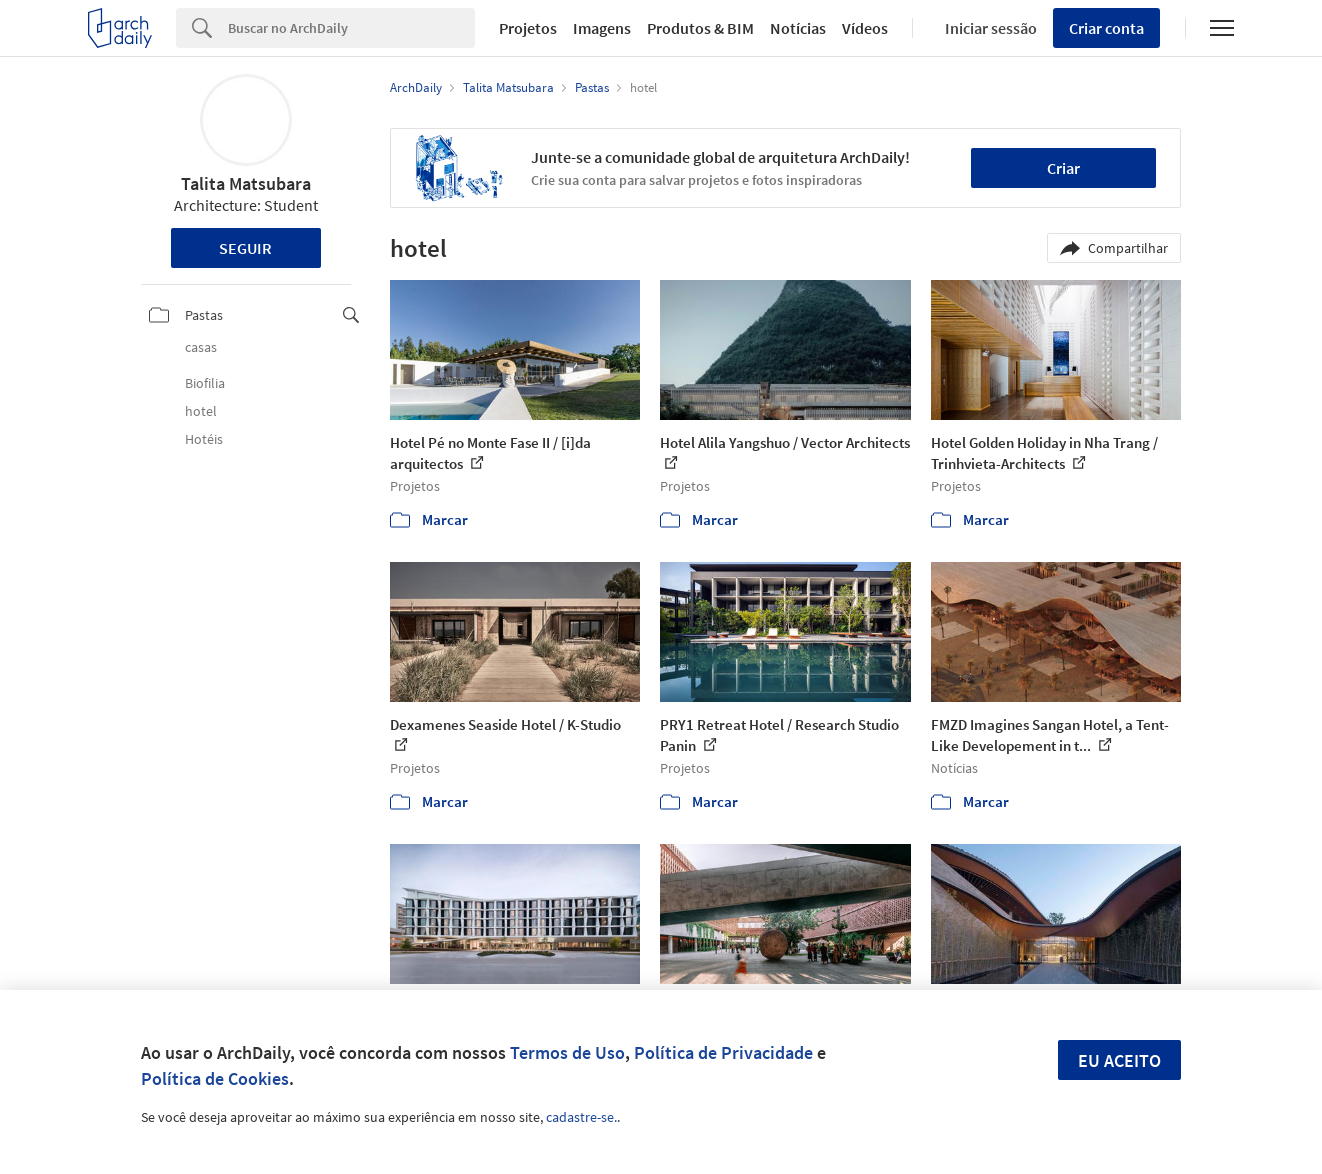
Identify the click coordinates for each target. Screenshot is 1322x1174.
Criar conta (1106, 28)
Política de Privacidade (723, 1052)
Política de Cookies (215, 1078)
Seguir (245, 248)
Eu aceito (1119, 1060)
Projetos (528, 28)
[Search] (351, 28)
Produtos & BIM (700, 28)
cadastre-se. (581, 1117)
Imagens (602, 28)
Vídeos (865, 28)
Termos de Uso (567, 1052)
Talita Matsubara (246, 183)
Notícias (798, 28)
